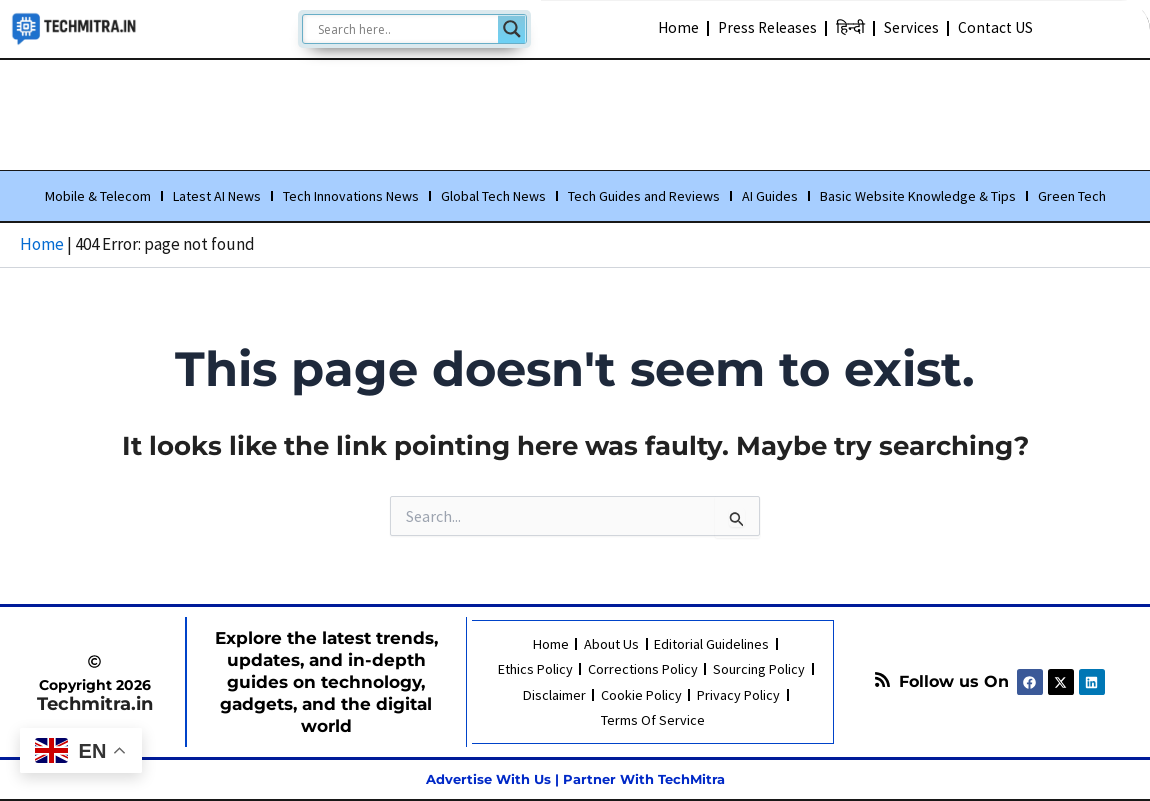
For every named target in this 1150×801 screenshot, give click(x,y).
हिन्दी (848, 28)
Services (913, 28)
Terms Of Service (651, 718)
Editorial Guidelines (710, 646)
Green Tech (1072, 197)
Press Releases (761, 28)
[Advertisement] (575, 111)
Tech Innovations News (351, 197)
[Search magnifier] (512, 29)
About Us (610, 646)
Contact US (1004, 28)
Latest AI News (217, 197)
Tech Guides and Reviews (644, 197)
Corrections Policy (643, 670)
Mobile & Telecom (98, 197)
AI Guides (770, 197)
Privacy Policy (736, 694)
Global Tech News (493, 197)
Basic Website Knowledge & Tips (918, 197)
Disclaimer (555, 694)
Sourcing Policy (759, 670)
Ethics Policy (534, 670)
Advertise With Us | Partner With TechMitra (575, 780)
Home (667, 28)
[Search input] (405, 29)
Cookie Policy (640, 694)
